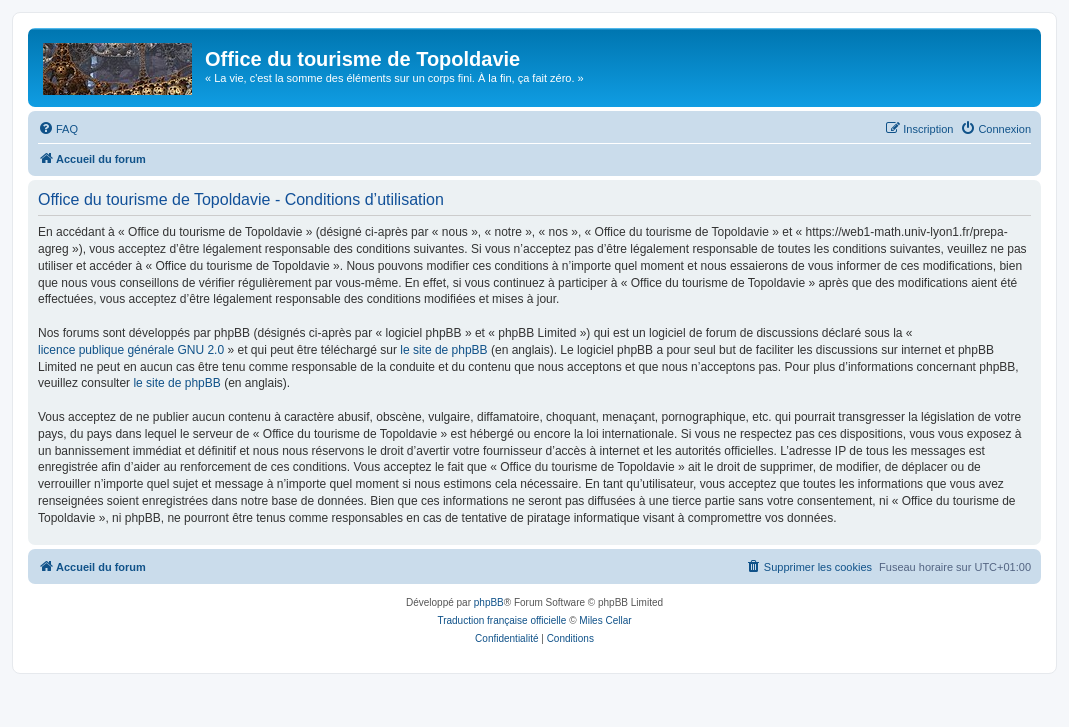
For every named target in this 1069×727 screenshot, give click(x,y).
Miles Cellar (605, 620)
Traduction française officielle (501, 620)
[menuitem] (58, 129)
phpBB (489, 602)
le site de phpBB (443, 350)
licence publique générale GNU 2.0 (131, 350)
